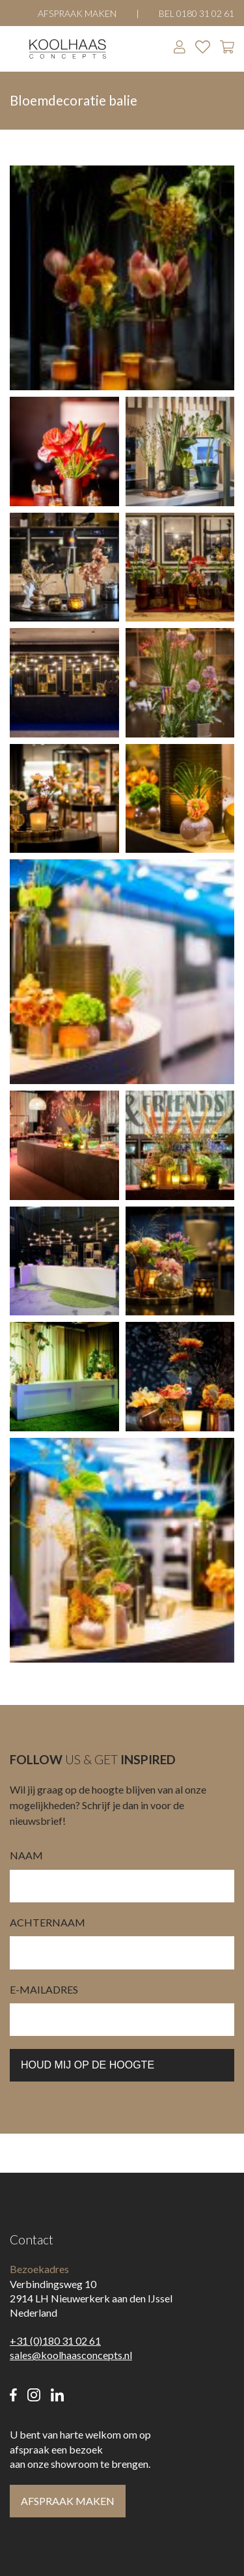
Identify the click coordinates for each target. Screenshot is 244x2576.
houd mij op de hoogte (87, 2064)
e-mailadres (44, 1989)
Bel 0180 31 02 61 (196, 13)
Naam (26, 1855)
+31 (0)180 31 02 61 (55, 2340)
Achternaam (47, 1922)
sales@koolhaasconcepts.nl (71, 2355)
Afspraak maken (77, 13)
